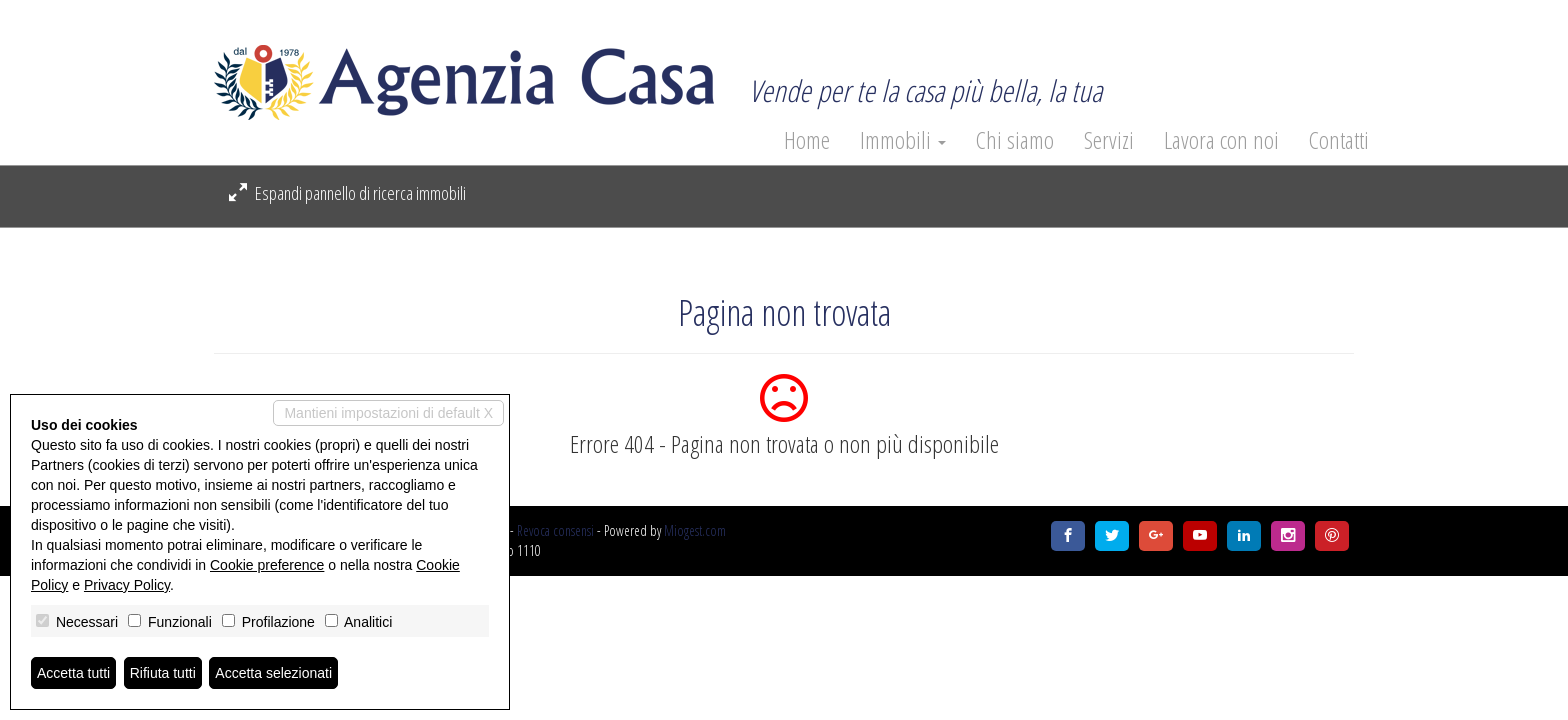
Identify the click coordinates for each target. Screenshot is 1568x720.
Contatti (1339, 140)
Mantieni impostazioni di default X (388, 413)
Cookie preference (267, 565)
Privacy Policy (127, 585)
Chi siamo (1015, 140)
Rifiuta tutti (163, 673)
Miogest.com (695, 530)
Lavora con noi (1221, 140)
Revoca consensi (555, 530)
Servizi (1109, 140)
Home (807, 140)
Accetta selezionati (273, 673)
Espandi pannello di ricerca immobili (347, 193)
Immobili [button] (903, 140)
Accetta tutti (73, 673)
